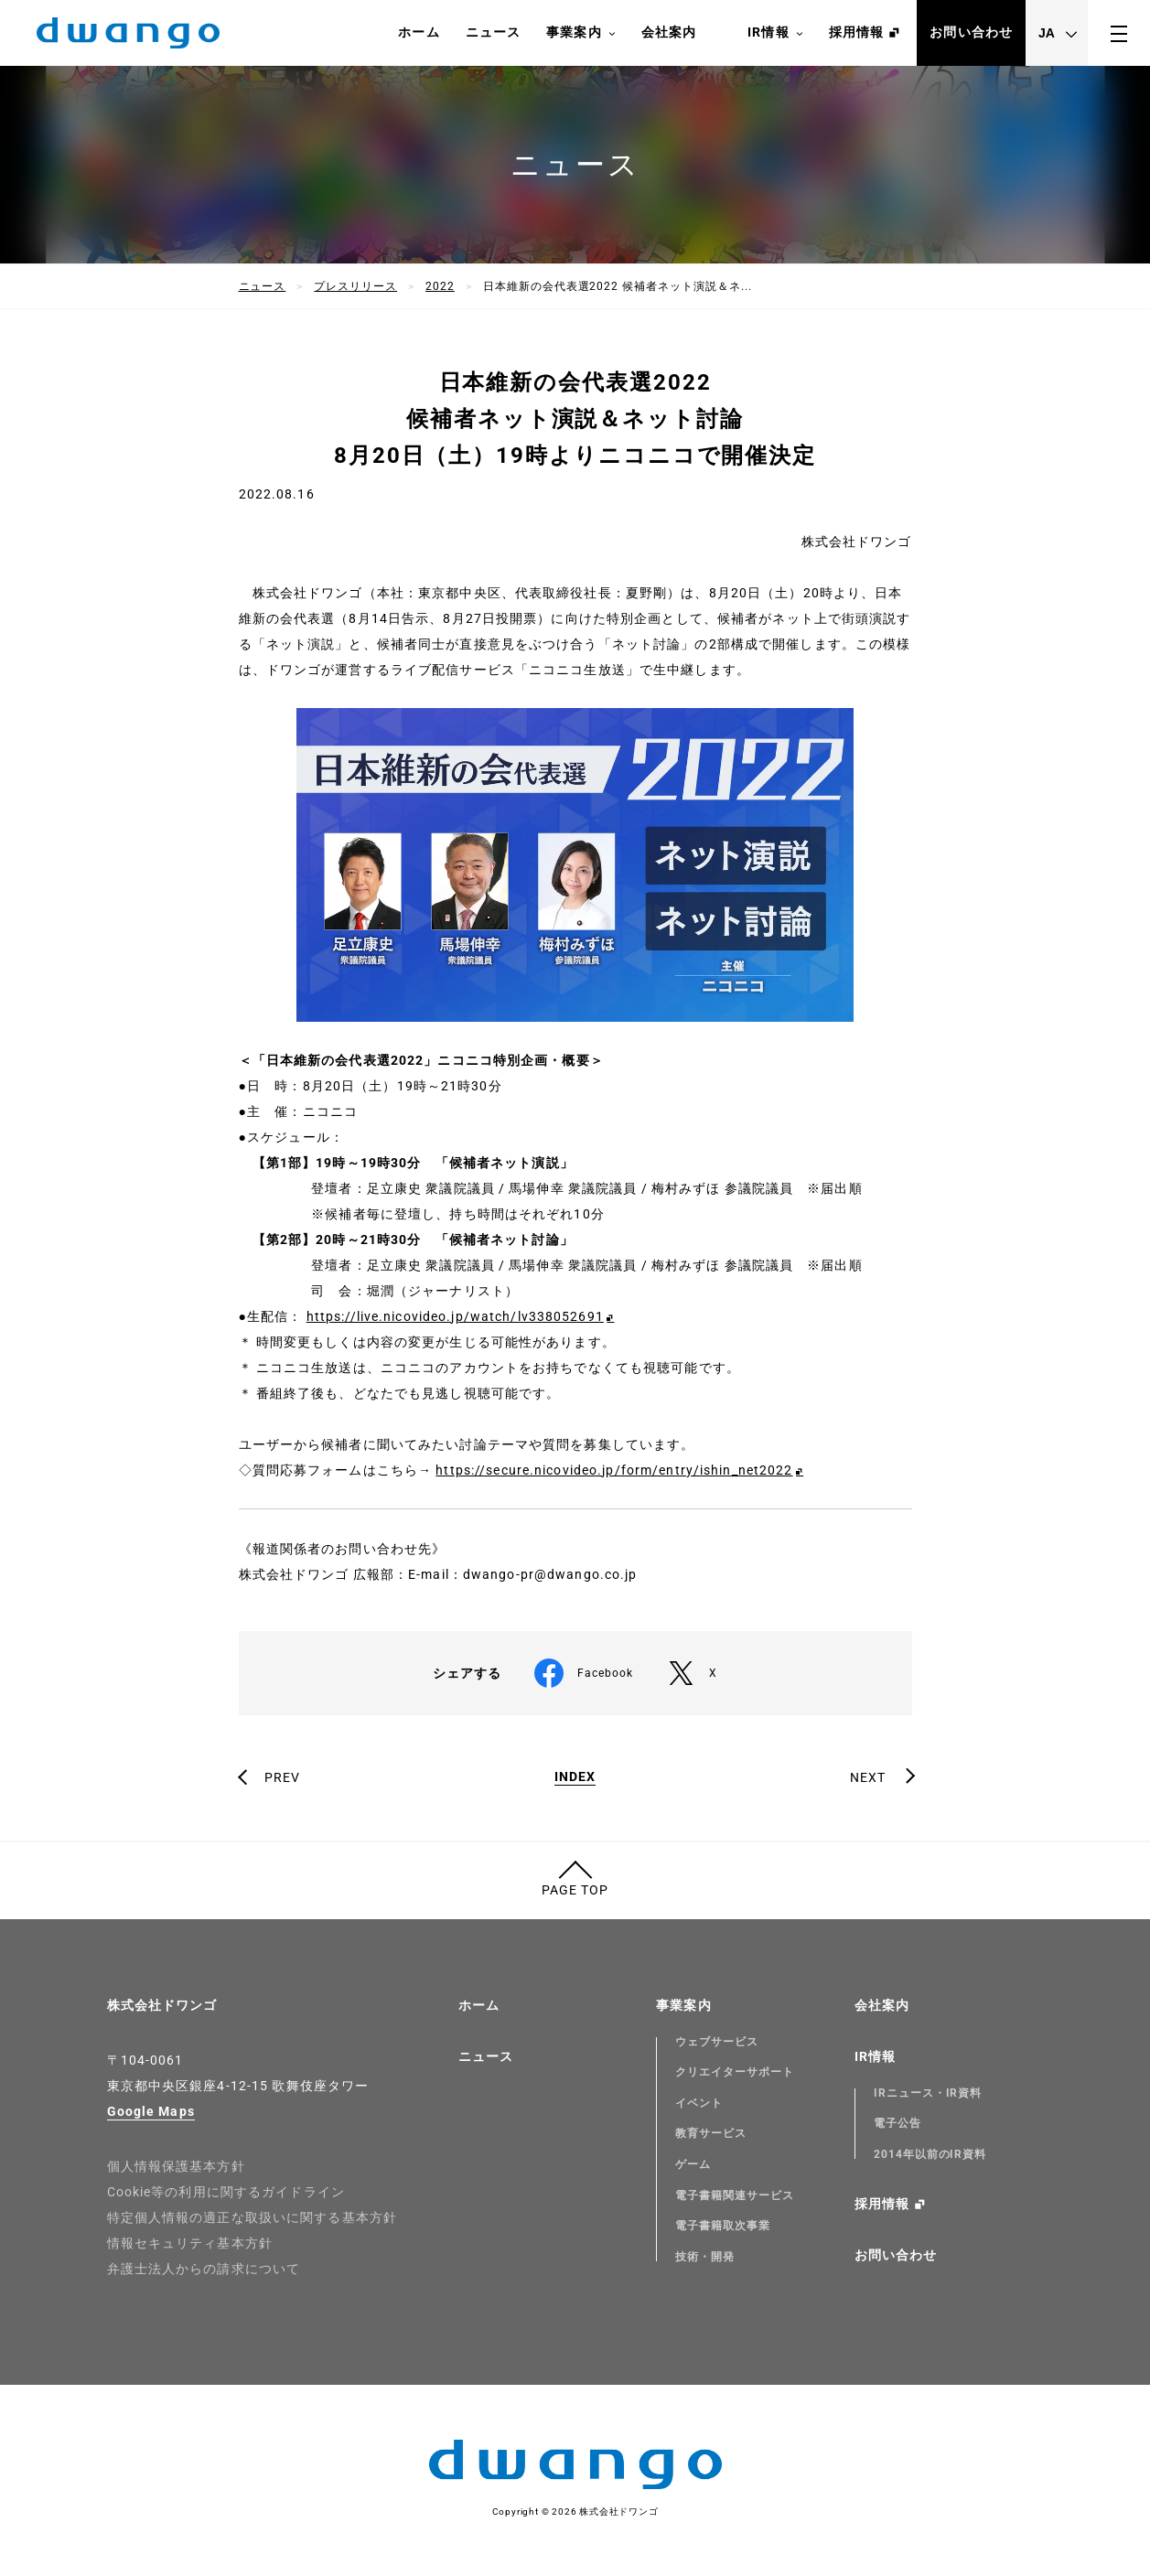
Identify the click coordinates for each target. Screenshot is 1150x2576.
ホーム (418, 32)
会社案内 (668, 32)
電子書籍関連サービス (734, 2195)
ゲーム (693, 2164)
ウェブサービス (716, 2041)
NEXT (868, 1777)
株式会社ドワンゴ (162, 2005)
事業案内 (580, 33)
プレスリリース (355, 286)
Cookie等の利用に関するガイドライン (226, 2191)
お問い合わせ (971, 32)
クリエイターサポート (734, 2072)
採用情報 (856, 32)
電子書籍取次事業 (722, 2225)
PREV (282, 1777)
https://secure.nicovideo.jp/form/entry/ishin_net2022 (613, 1470)
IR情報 (774, 33)
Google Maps (151, 2111)
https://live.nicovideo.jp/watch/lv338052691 (455, 1316)
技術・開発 (705, 2256)
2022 (440, 286)
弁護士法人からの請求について (204, 2268)
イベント (699, 2103)
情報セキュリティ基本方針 (190, 2243)
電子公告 (897, 2123)
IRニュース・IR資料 (928, 2093)
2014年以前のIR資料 (930, 2154)
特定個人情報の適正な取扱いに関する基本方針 (252, 2217)
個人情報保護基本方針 (176, 2166)
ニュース (493, 32)
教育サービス (711, 2133)
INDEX (575, 1777)
